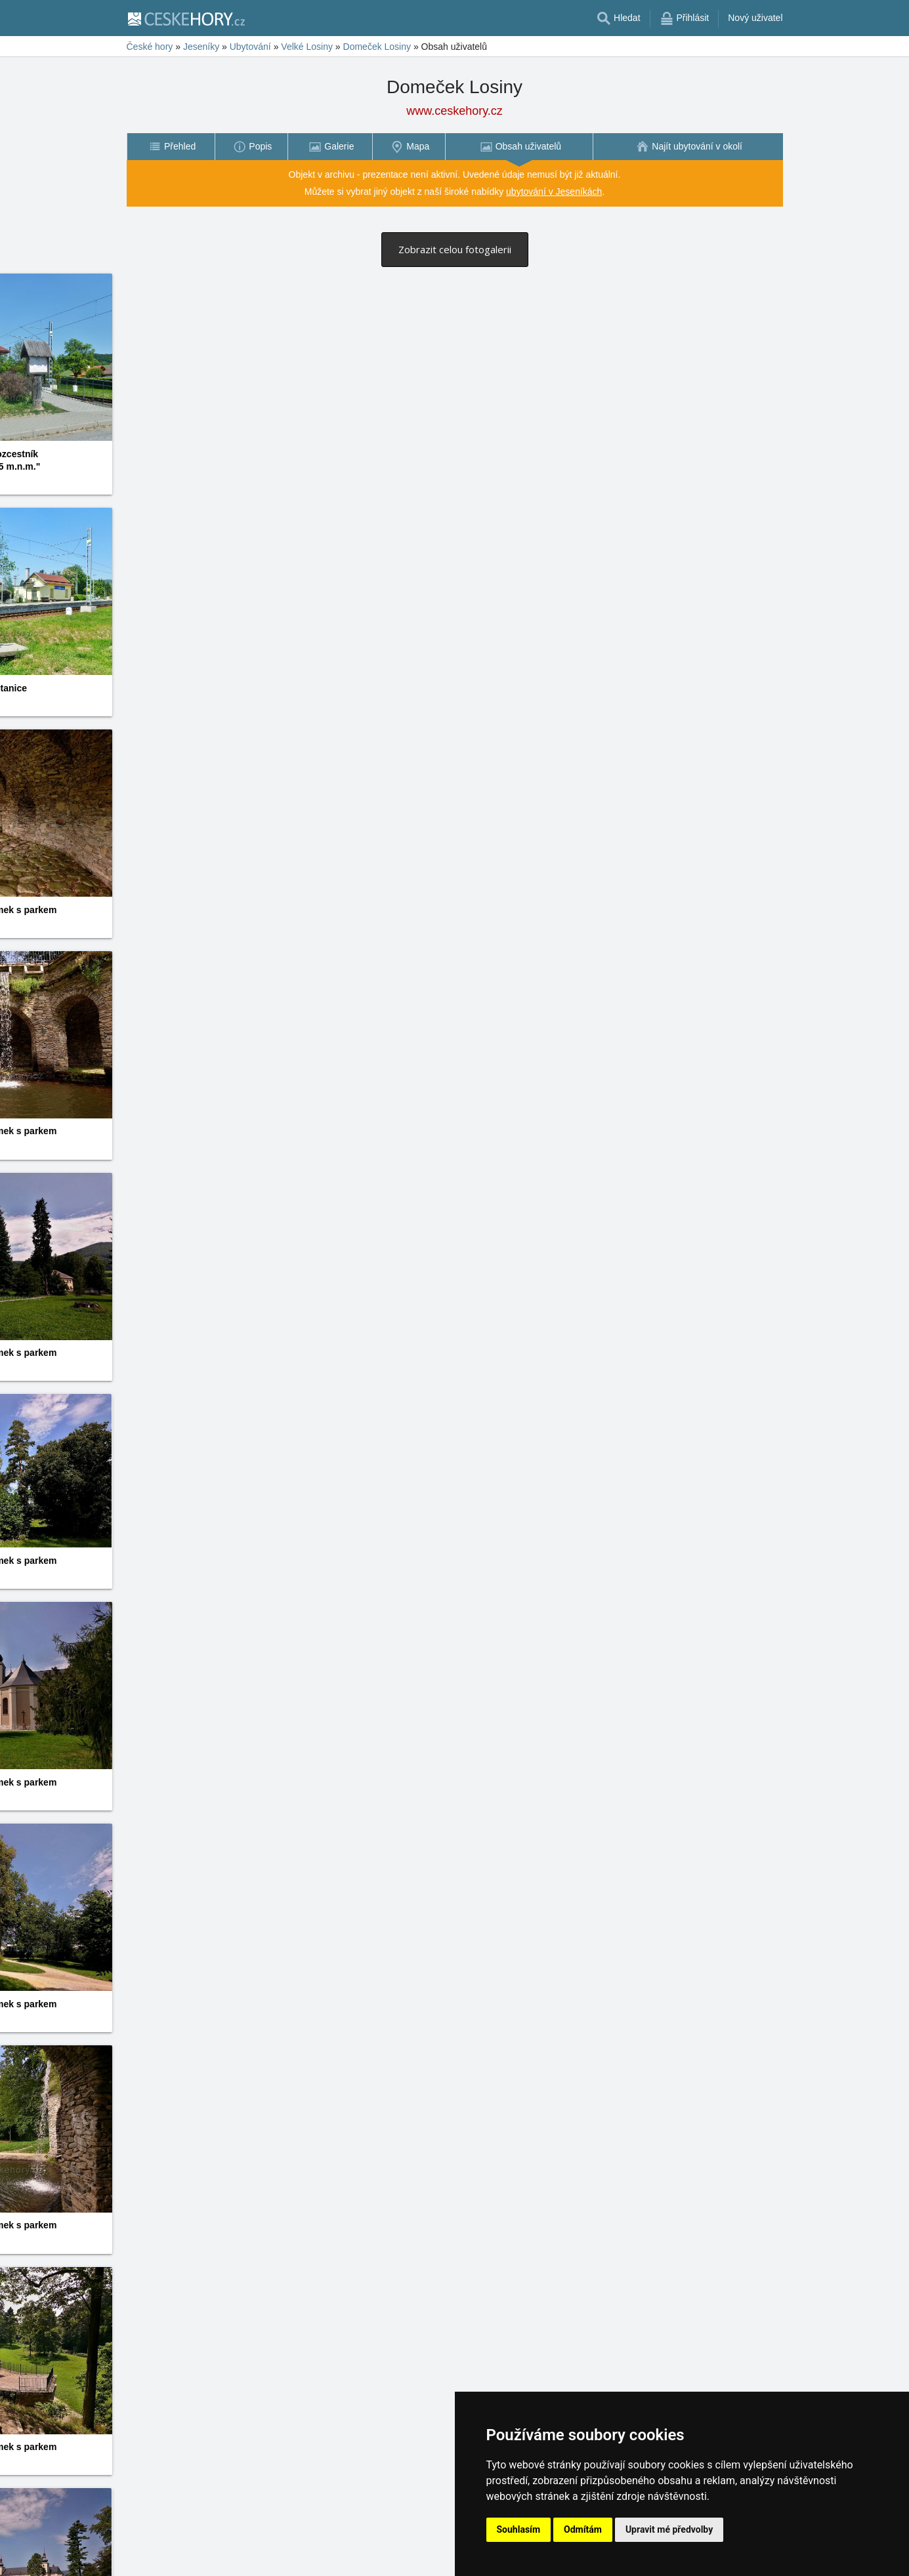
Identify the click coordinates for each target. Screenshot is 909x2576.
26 (393, 2547)
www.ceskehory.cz (454, 110)
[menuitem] (171, 146)
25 (380, 2547)
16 (266, 2547)
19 (304, 2547)
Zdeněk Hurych (617, 2037)
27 (406, 2547)
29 (432, 2547)
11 (201, 2547)
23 (355, 2547)
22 (342, 2547)
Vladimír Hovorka (149, 481)
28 (418, 2547)
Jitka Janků (373, 1341)
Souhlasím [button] (519, 2529)
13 (227, 2547)
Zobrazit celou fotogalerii (454, 249)
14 (240, 2547)
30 (444, 2547)
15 (252, 2547)
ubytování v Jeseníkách (554, 191)
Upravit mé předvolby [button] (669, 2529)
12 (214, 2547)
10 (189, 2547)
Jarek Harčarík (616, 468)
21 (329, 2547)
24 (367, 2547)
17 (278, 2547)
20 (316, 2547)
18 (291, 2547)
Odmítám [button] (583, 2529)
